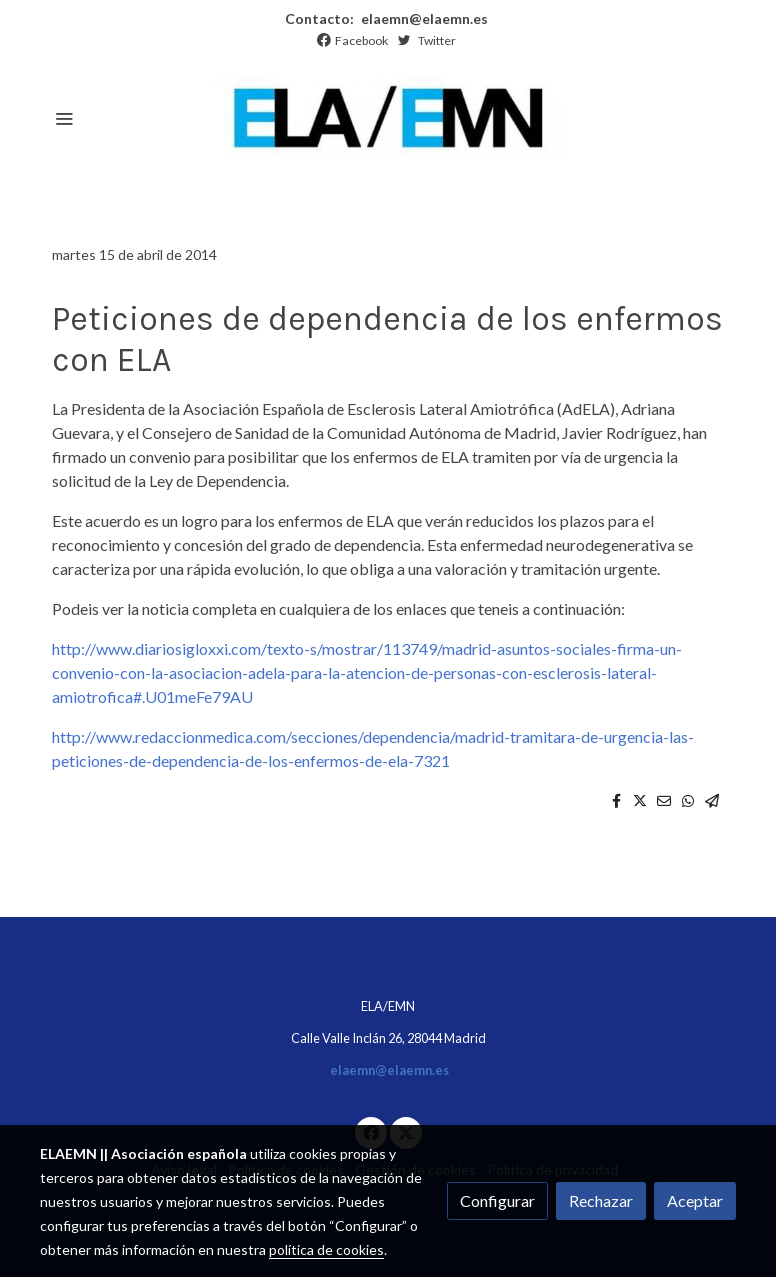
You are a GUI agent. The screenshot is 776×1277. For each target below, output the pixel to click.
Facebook (361, 40)
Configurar (497, 1200)
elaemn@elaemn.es (423, 18)
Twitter (437, 40)
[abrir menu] (64, 118)
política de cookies (326, 1249)
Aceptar (695, 1200)
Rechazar (601, 1200)
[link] (388, 117)
